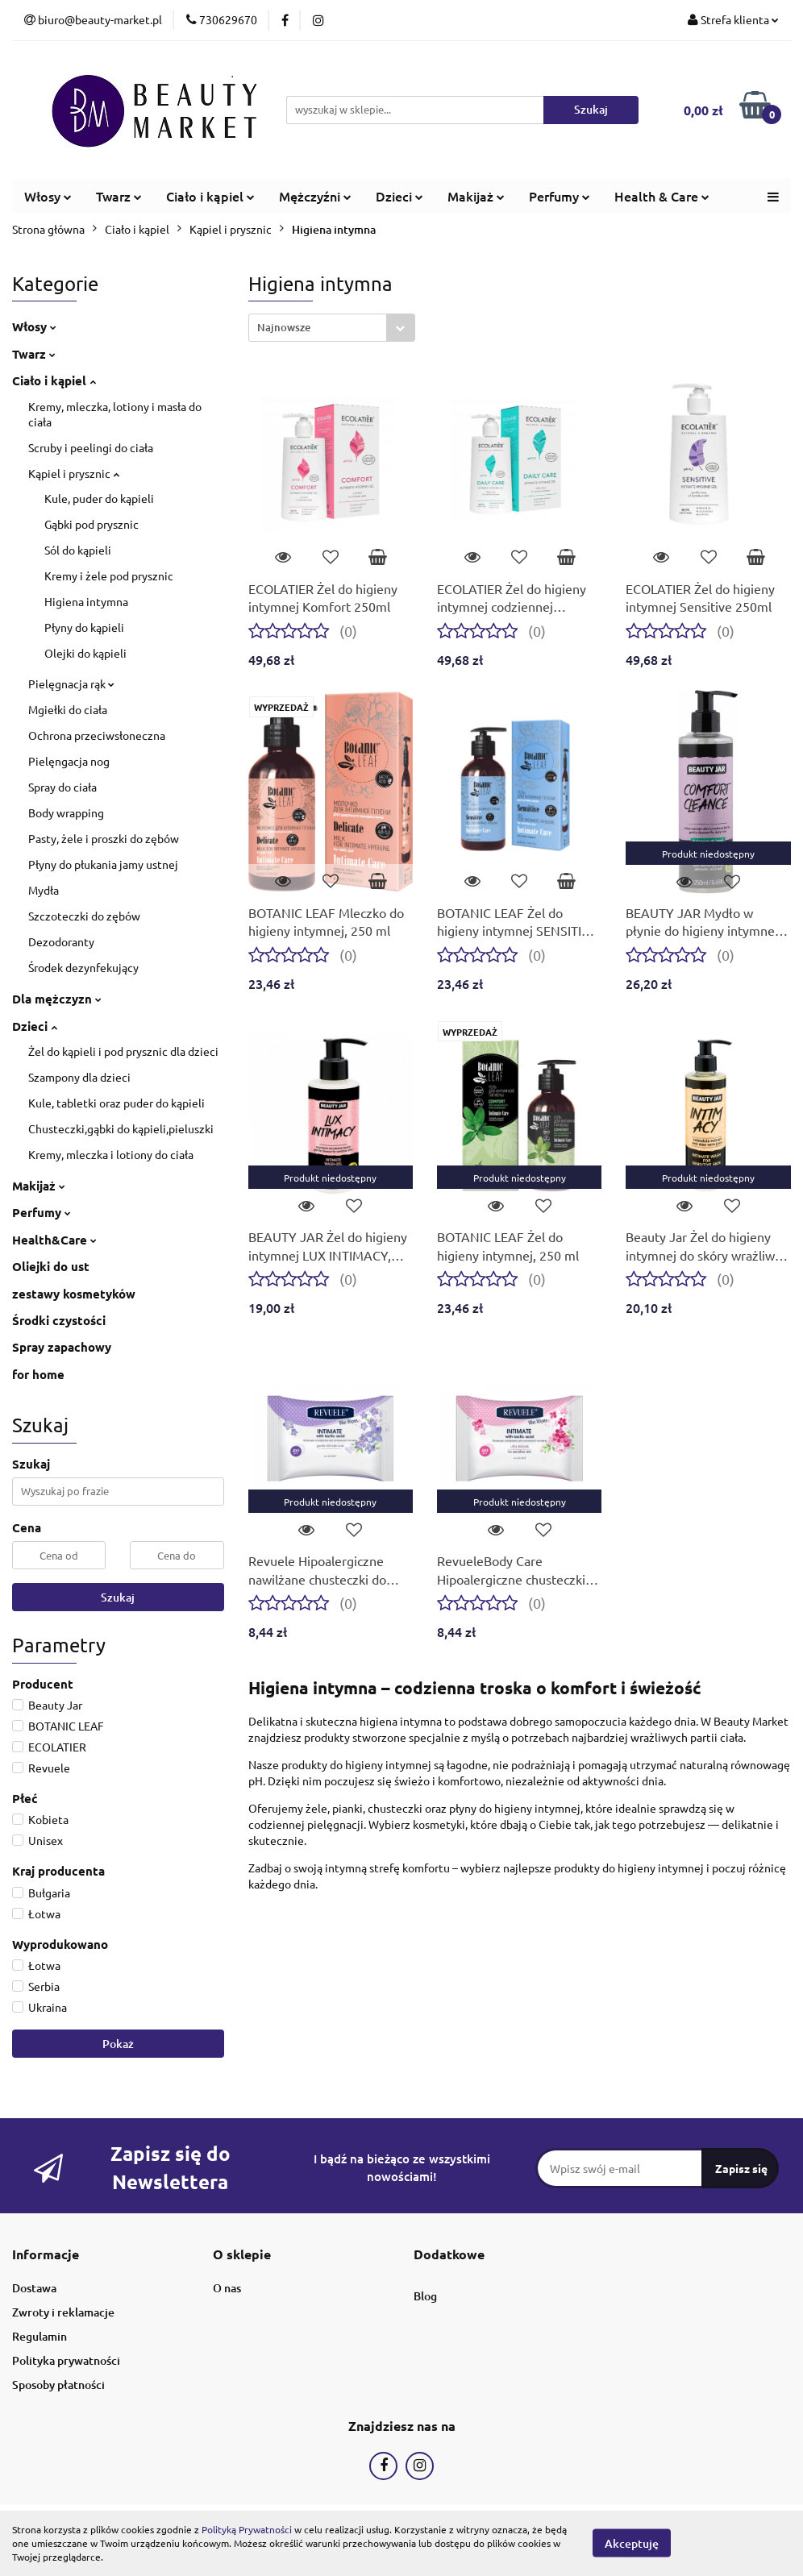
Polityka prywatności (66, 2360)
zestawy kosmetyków (73, 1294)
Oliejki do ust (50, 1266)
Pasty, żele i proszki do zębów (103, 838)
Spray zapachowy (61, 1347)
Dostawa (34, 2288)
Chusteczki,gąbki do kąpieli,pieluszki (121, 1128)
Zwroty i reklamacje (63, 2312)
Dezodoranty (61, 941)
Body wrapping (66, 812)
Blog (425, 2296)
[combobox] (331, 328)
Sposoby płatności (58, 2384)
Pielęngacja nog (69, 761)
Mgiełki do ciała (67, 709)
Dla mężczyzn (57, 999)
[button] (45, 2254)
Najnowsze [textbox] (283, 327)
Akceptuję (632, 2543)
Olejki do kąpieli (85, 653)
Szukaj (118, 1597)
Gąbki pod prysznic (91, 524)
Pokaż (118, 2043)
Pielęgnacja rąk (71, 683)
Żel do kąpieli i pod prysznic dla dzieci (123, 1051)
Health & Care (661, 196)
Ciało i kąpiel (210, 196)
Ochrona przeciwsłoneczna (96, 735)
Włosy (48, 196)
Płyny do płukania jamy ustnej (103, 864)
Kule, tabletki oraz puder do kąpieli (116, 1102)
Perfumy (559, 196)
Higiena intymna (86, 601)
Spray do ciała (62, 786)
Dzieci (399, 196)
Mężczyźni (315, 196)
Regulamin (39, 2336)
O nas (227, 2288)
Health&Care (54, 1240)
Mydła (43, 890)
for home (38, 1374)
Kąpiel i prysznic (73, 473)
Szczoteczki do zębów (84, 915)
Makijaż (476, 196)
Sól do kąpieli (77, 549)
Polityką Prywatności (247, 2529)
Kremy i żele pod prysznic (108, 575)
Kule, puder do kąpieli (99, 498)
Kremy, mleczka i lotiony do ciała (110, 1154)
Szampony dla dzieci (79, 1077)
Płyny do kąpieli (84, 627)
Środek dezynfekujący (83, 967)
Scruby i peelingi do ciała (90, 447)
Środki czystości (59, 1320)
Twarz (119, 196)
